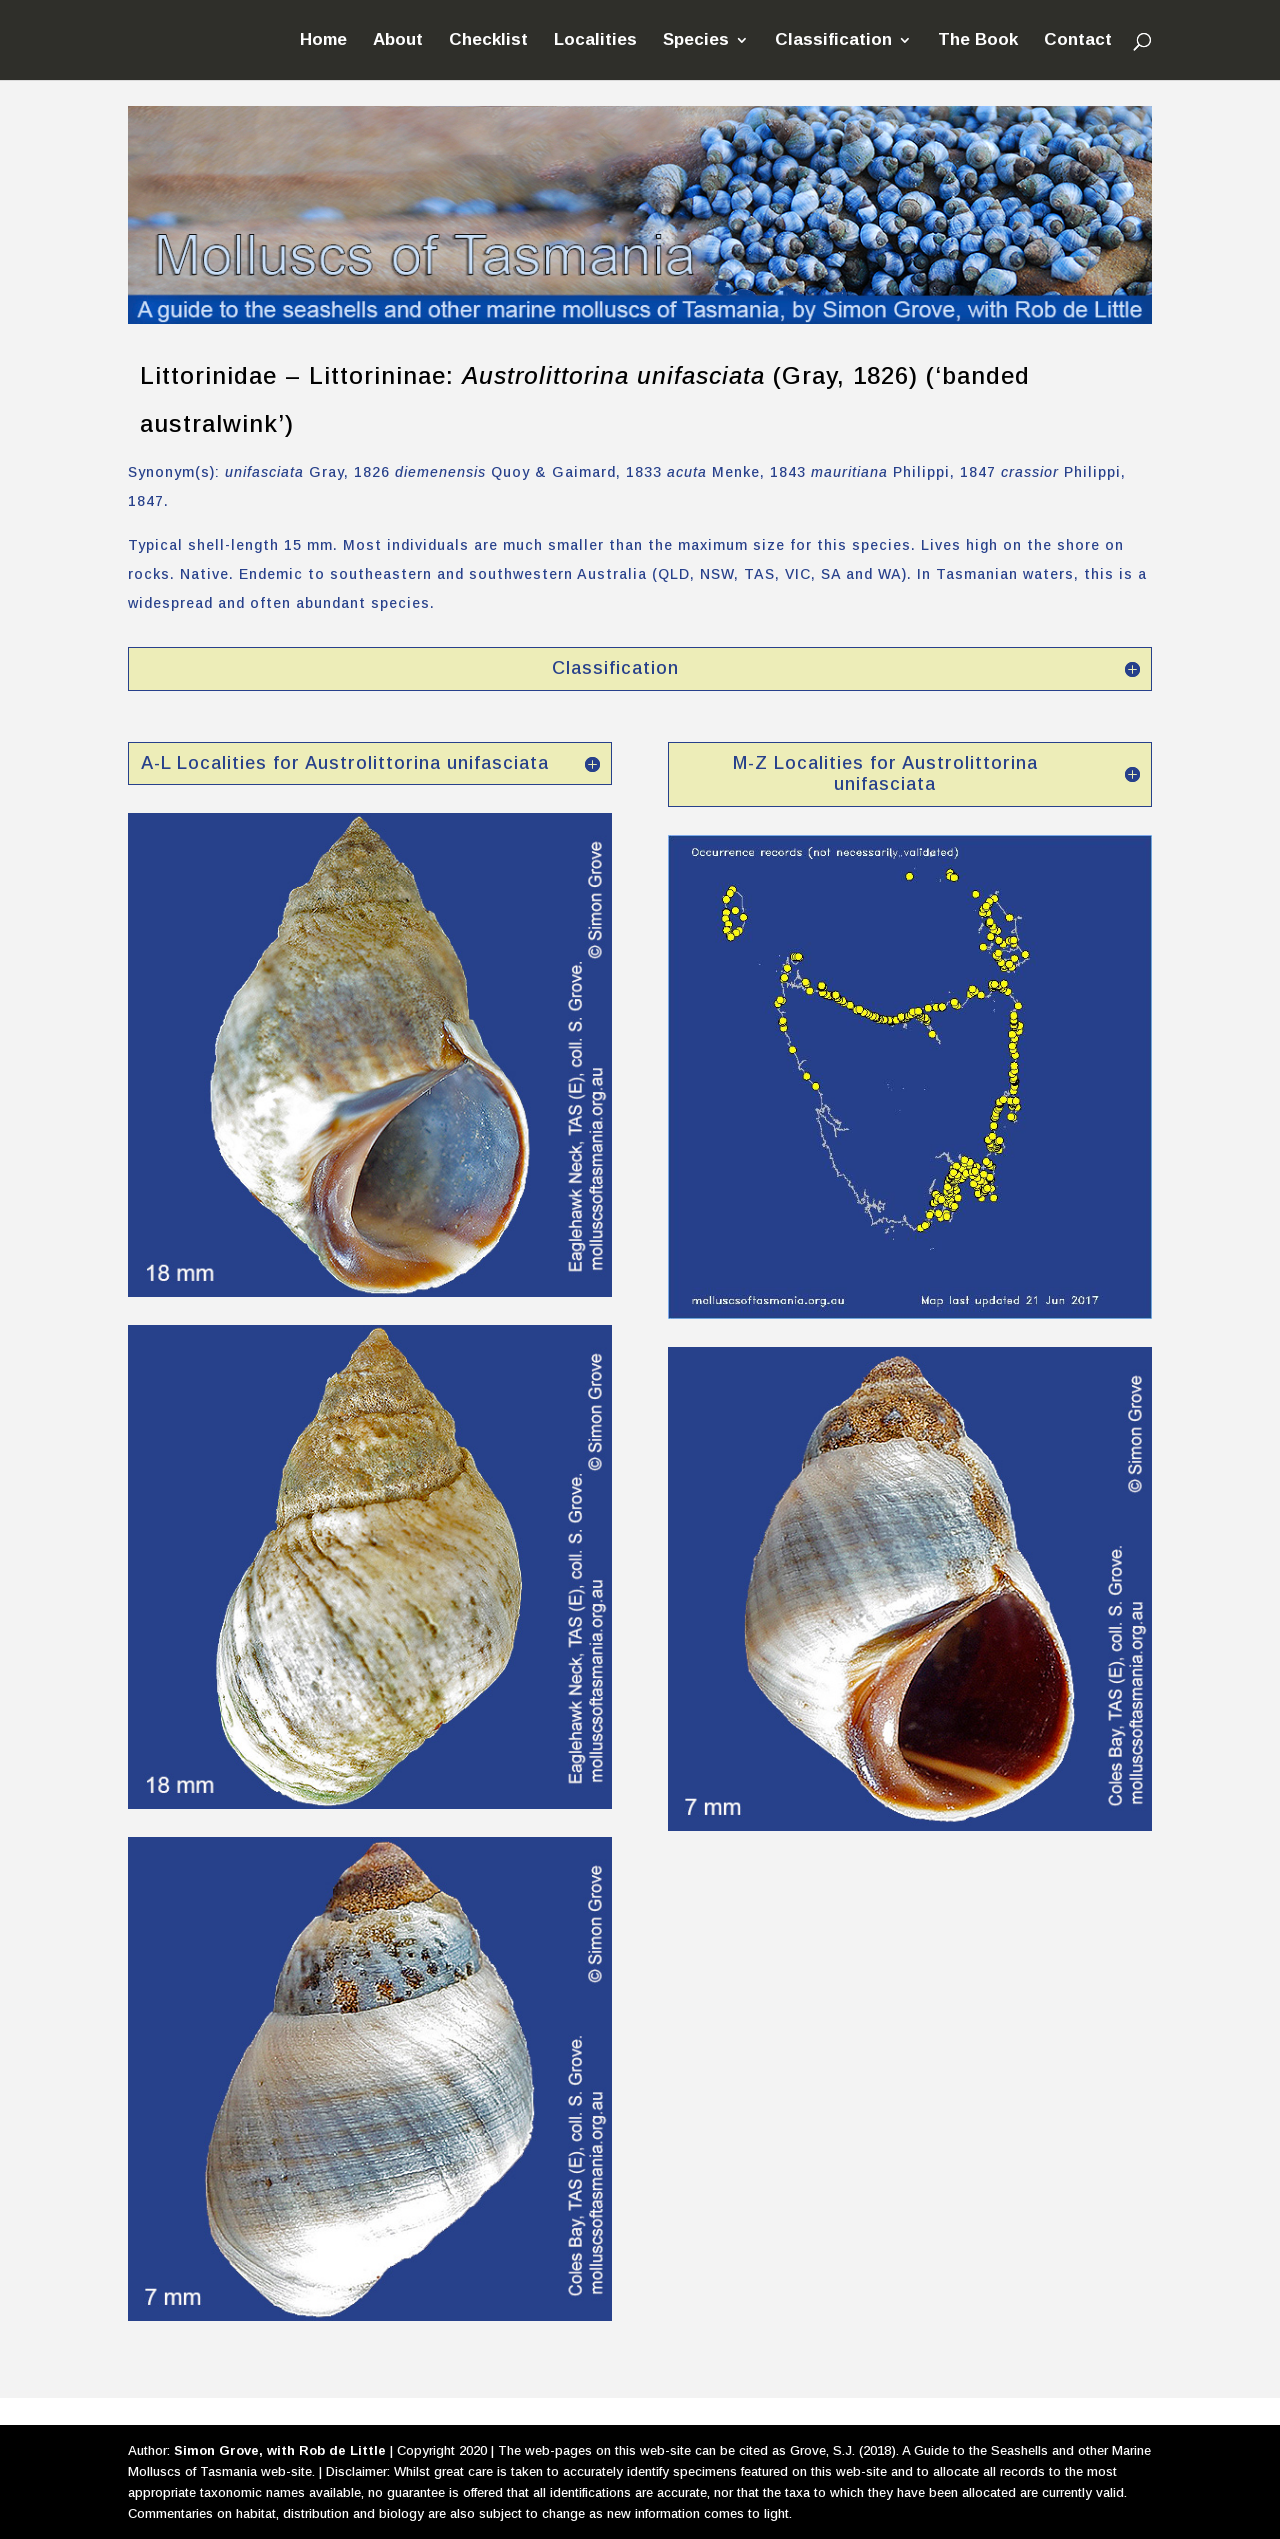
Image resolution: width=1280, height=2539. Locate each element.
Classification (833, 41)
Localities (595, 41)
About (398, 41)
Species (696, 41)
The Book (978, 41)
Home (323, 41)
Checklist (488, 41)
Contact (1078, 41)
